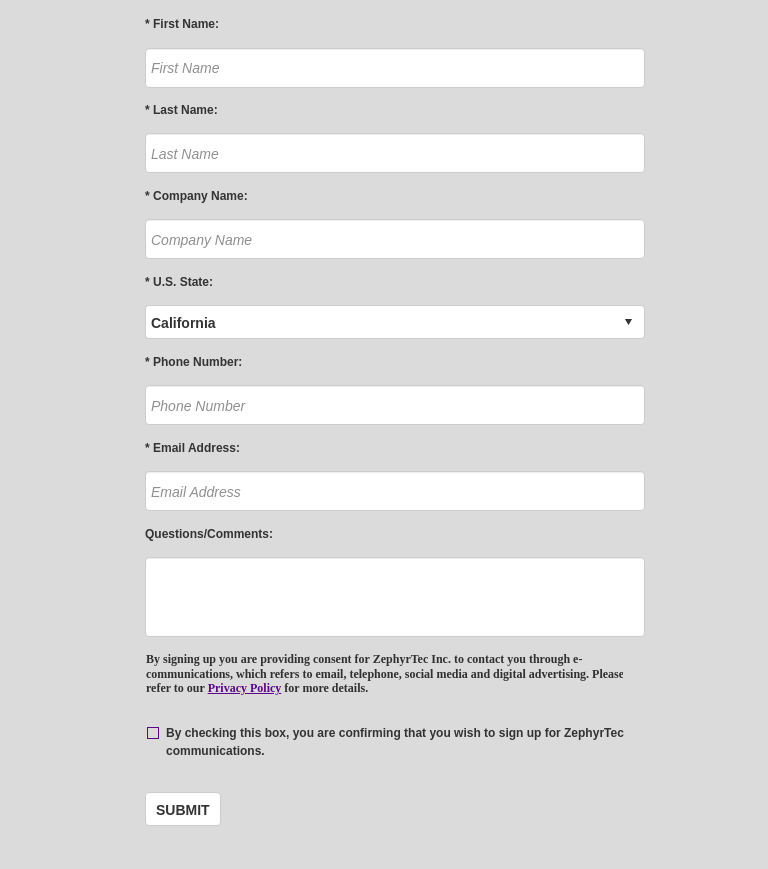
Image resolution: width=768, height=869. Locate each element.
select (628, 322)
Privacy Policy (245, 688)
